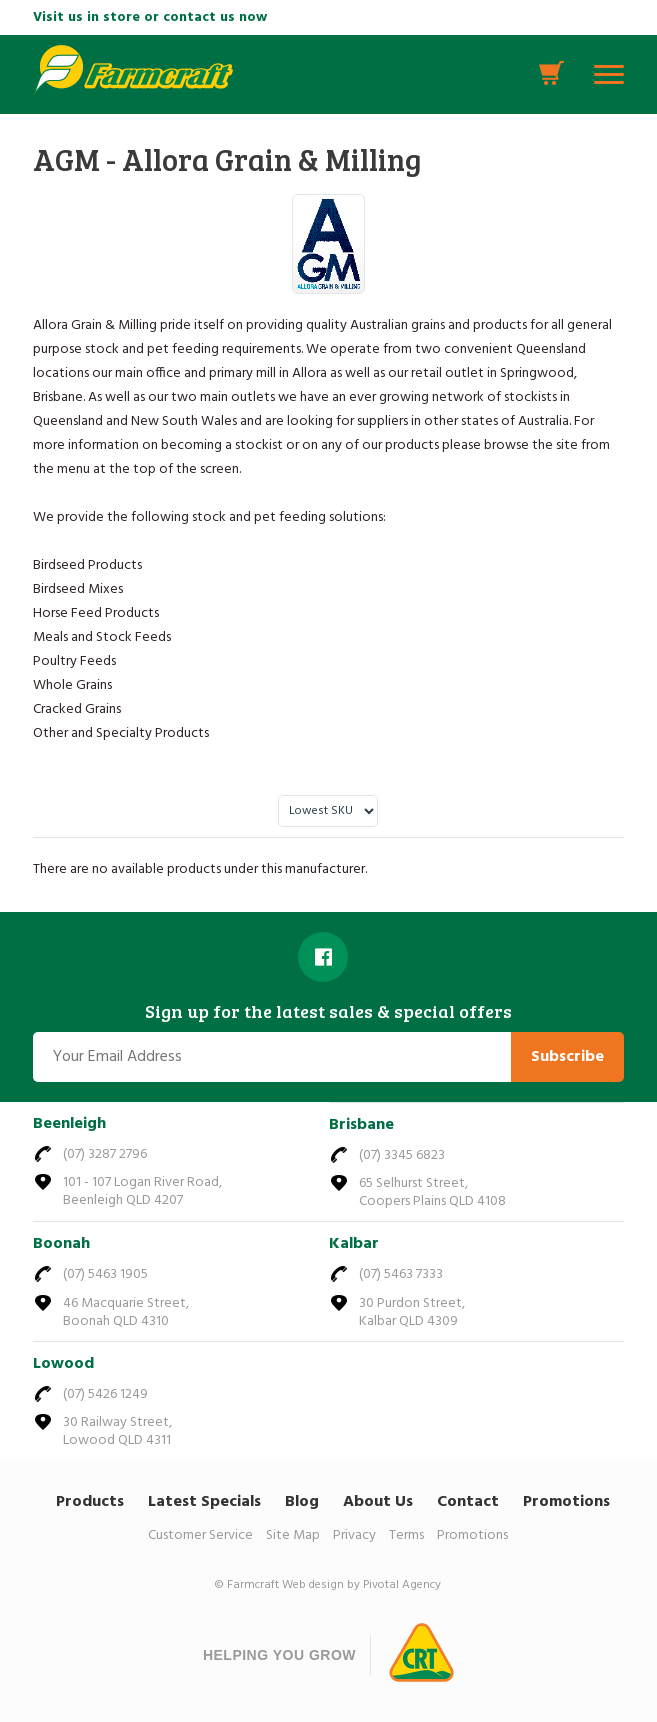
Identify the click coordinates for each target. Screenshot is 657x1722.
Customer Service (200, 1535)
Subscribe (567, 1057)
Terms (406, 1535)
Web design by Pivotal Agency (361, 1585)
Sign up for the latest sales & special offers (328, 1012)
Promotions (566, 1502)
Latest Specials (204, 1502)
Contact (468, 1502)
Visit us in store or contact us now (150, 17)
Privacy (354, 1535)
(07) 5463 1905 (105, 1274)
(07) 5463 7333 (401, 1274)
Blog (302, 1502)
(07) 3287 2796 (105, 1154)
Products (90, 1502)
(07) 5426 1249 (105, 1394)
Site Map (293, 1535)
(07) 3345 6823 (402, 1155)
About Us (378, 1502)
